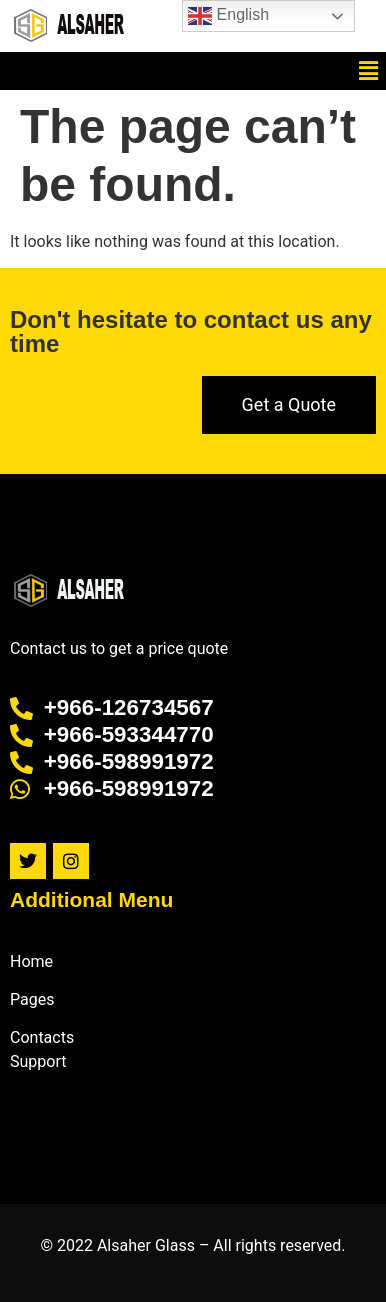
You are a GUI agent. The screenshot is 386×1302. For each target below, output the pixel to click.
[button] (369, 71)
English (228, 16)
